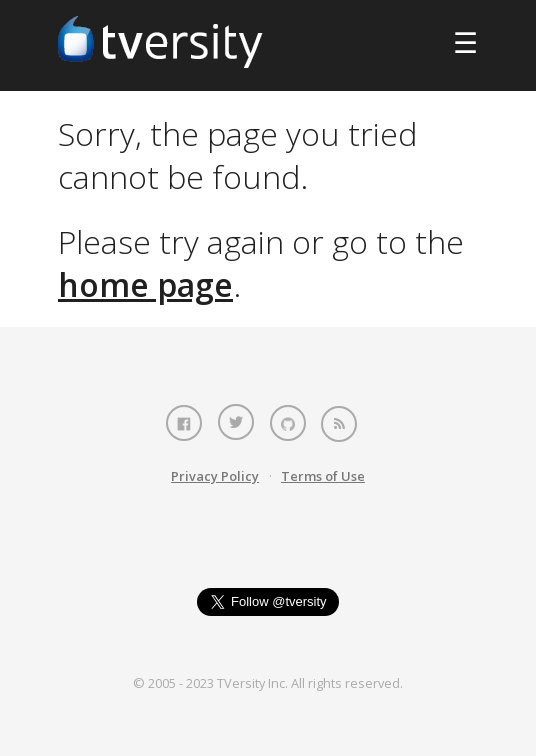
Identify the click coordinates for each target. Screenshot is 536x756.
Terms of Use (323, 476)
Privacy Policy (215, 476)
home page (145, 284)
